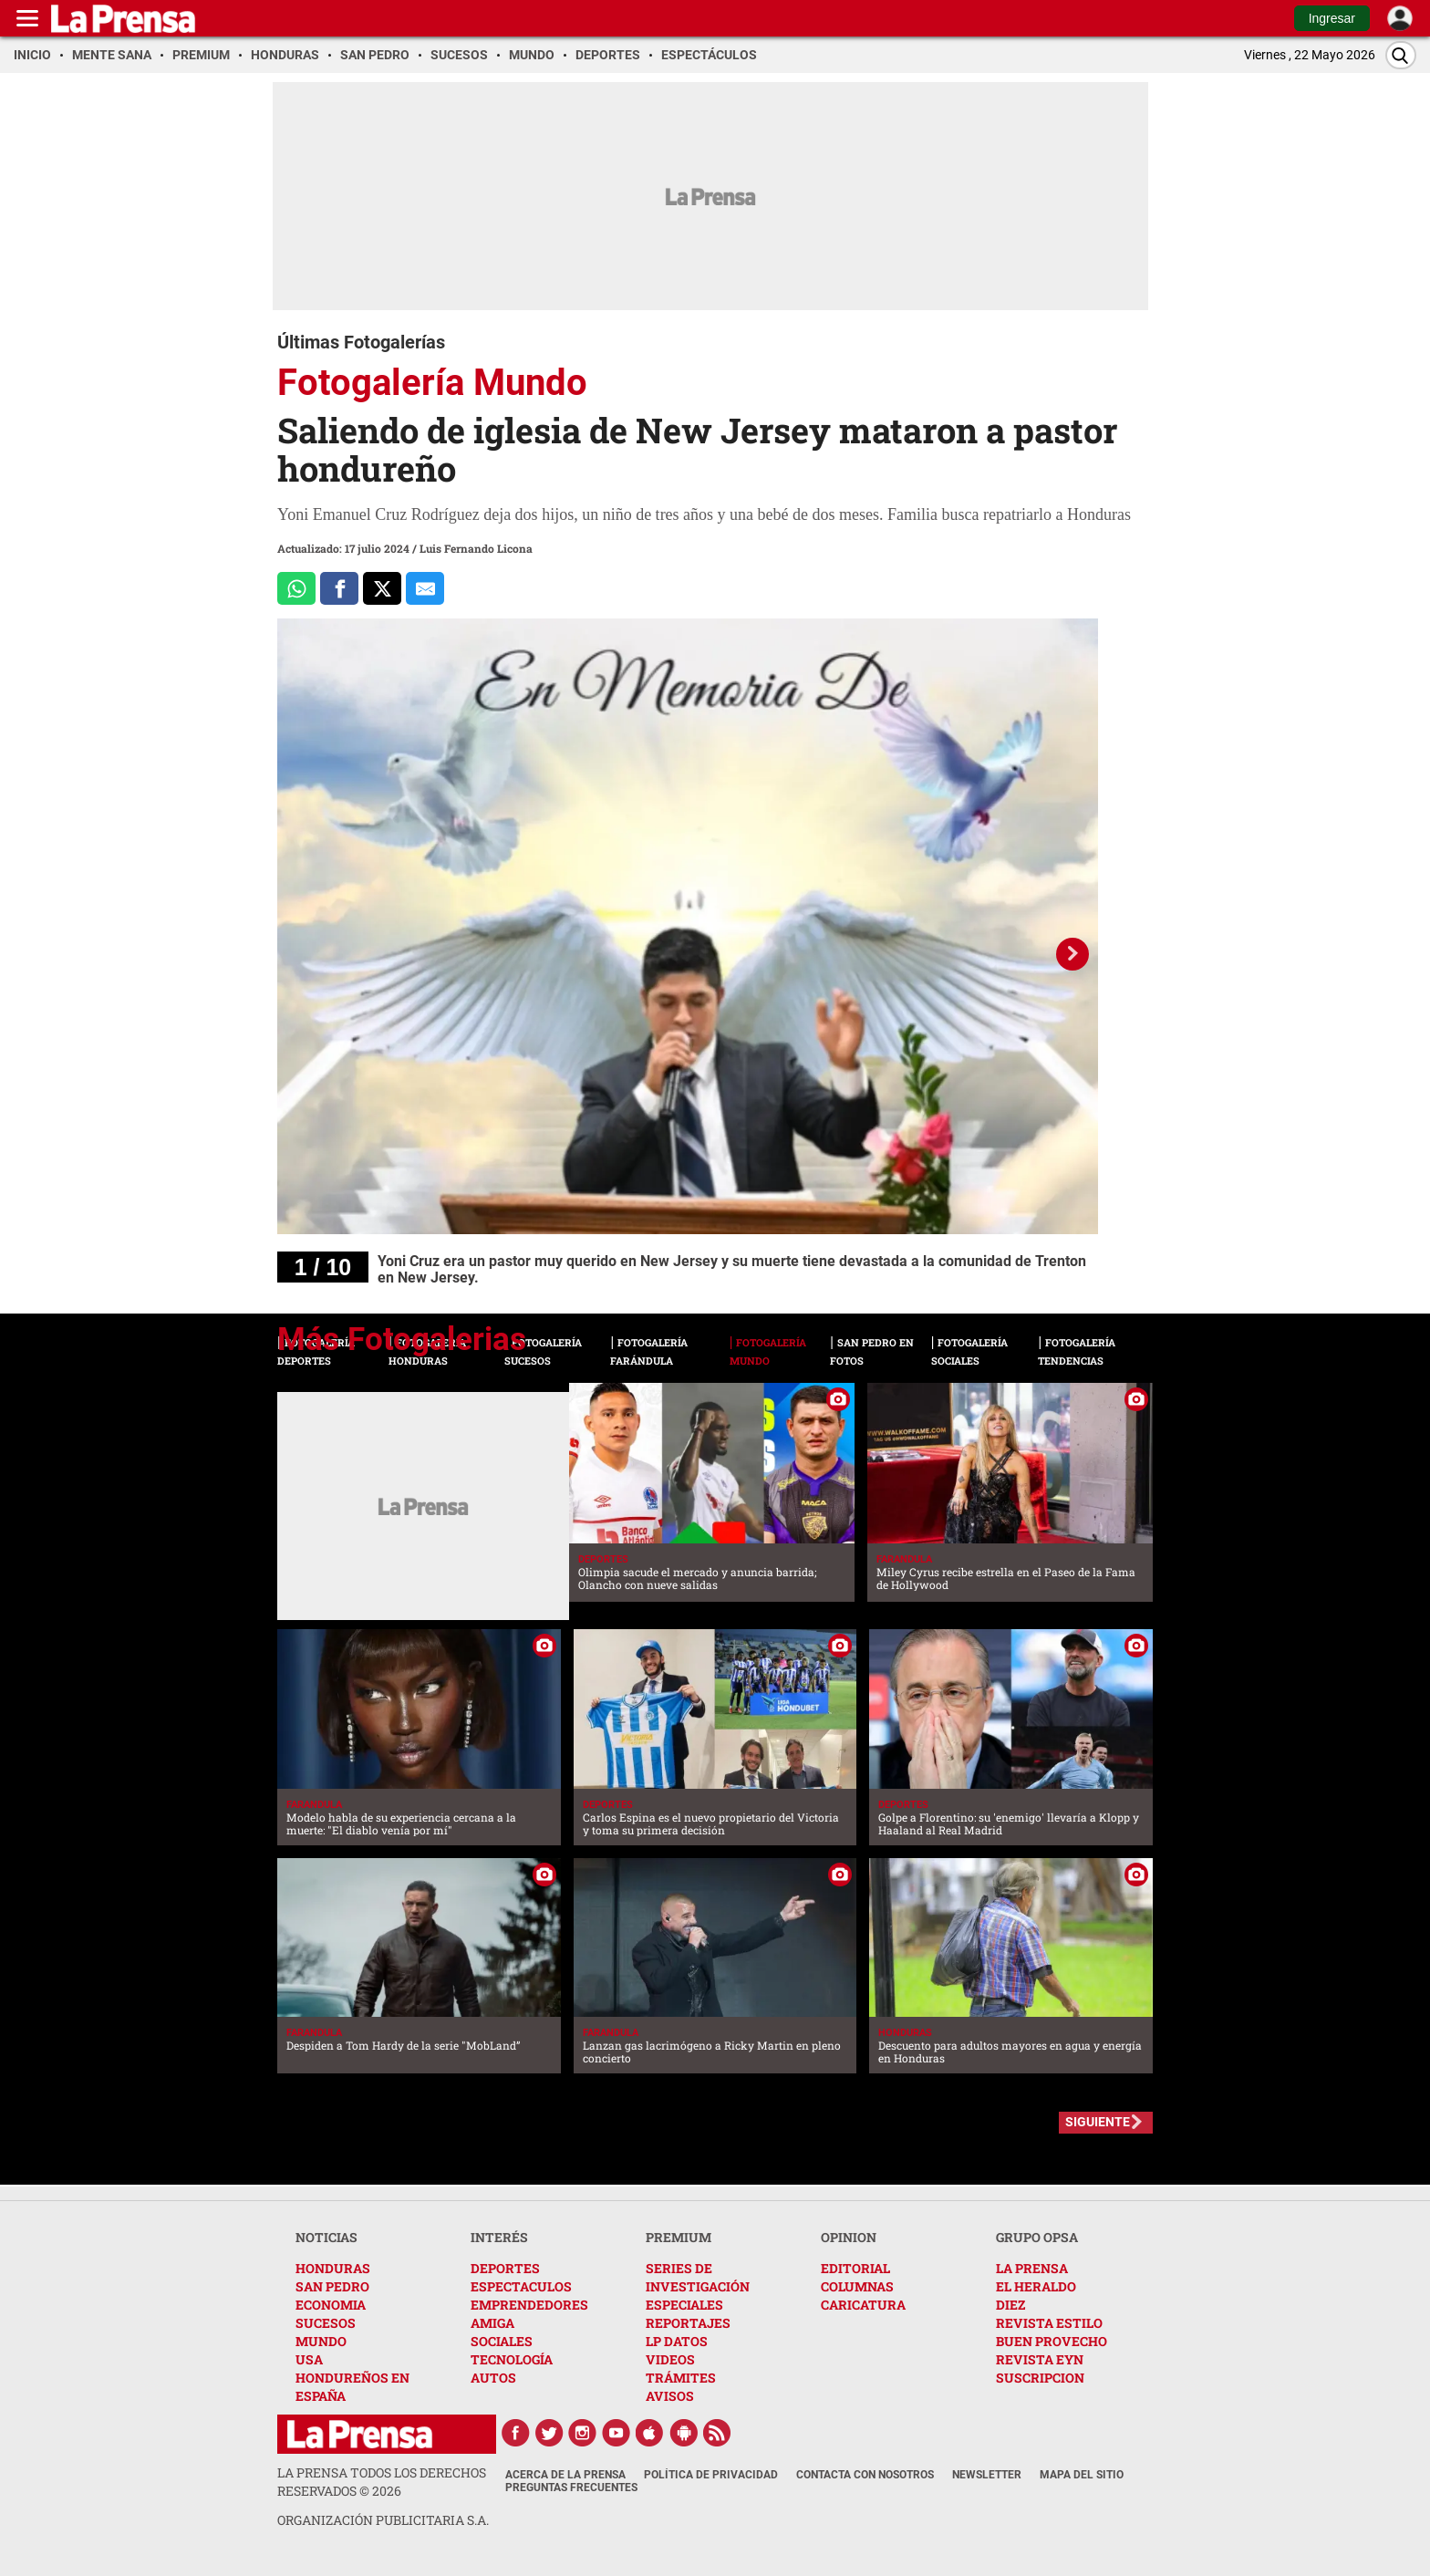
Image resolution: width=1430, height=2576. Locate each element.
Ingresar (1332, 18)
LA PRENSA (1032, 2268)
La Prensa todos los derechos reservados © (381, 2481)
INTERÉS (499, 2237)
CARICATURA (863, 2304)
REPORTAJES (688, 2323)
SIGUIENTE (1097, 2121)
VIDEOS (670, 2359)
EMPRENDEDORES (529, 2304)
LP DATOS (677, 2341)
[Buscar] (1400, 55)
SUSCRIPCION (1040, 2377)
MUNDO (321, 2341)
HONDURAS (332, 2268)
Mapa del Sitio (1082, 2474)
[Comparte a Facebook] (339, 588)
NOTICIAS (326, 2237)
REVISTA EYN (1039, 2359)
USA (309, 2359)
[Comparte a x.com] (382, 588)
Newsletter (986, 2474)
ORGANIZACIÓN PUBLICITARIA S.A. (383, 2520)
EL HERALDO (1036, 2286)
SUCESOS (325, 2323)
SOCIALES (502, 2341)
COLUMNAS (857, 2286)
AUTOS (493, 2377)
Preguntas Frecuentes (571, 2487)
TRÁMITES (681, 2377)
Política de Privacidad (711, 2474)
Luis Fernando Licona (476, 548)
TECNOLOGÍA (512, 2359)
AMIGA (492, 2323)
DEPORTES (505, 2268)
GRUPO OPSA (1037, 2237)
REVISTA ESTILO (1049, 2323)
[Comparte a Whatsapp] (296, 588)
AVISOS (670, 2396)
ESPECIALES (684, 2304)
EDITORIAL (855, 2268)
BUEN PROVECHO (1051, 2341)
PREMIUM (678, 2237)
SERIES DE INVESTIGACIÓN (698, 2277)
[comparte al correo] (425, 588)
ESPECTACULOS (521, 2286)
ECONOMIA (330, 2304)
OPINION (848, 2237)
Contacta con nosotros (865, 2474)
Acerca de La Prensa (565, 2474)
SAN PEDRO (332, 2286)
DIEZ (1010, 2304)
